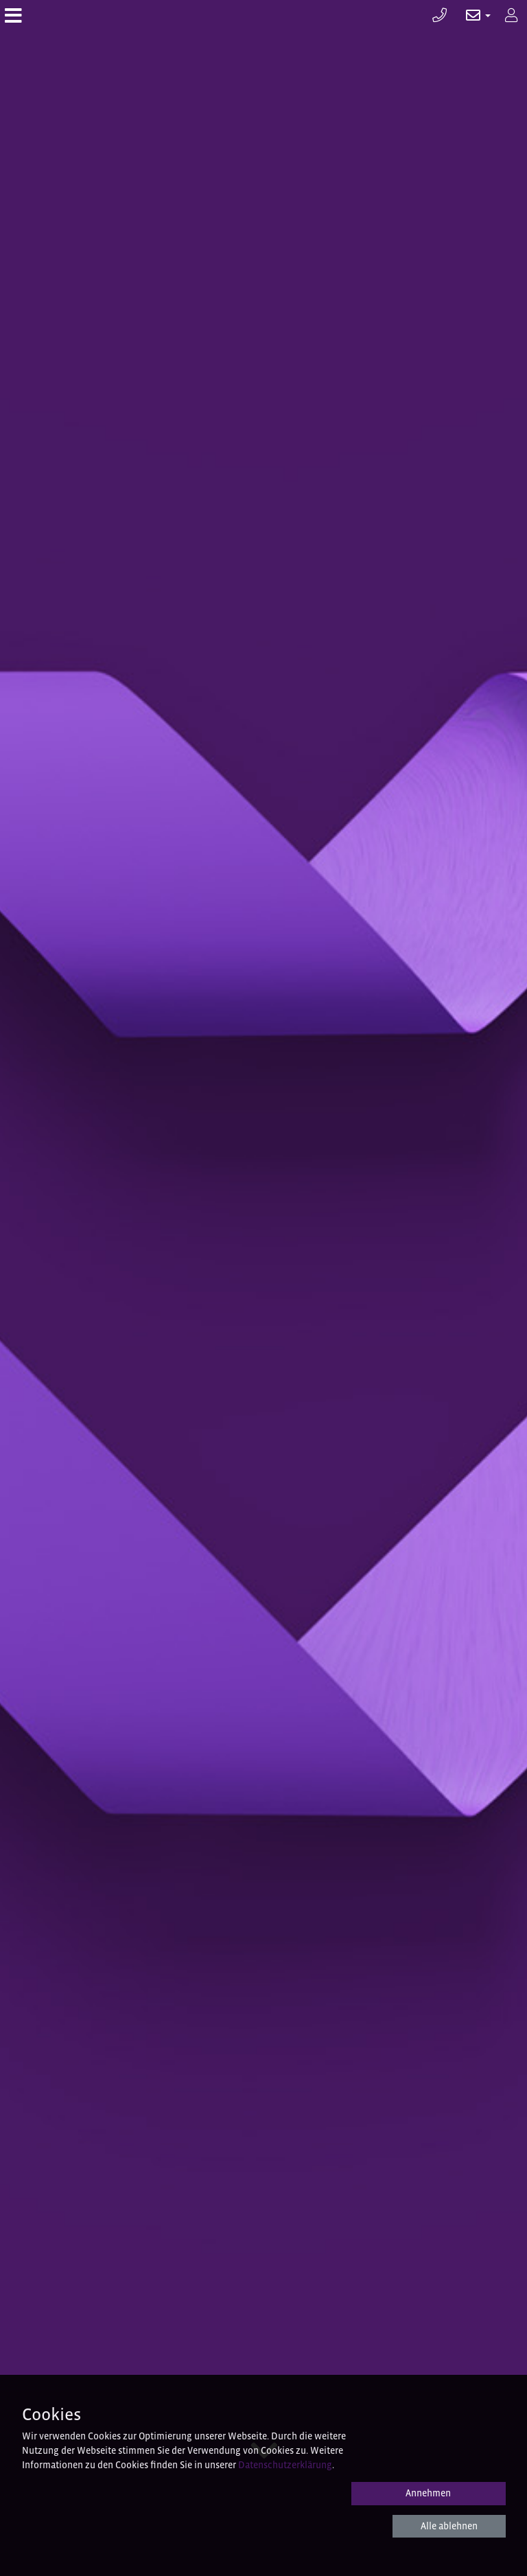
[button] (471, 15)
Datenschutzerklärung (285, 2464)
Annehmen (428, 2492)
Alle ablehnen (449, 2525)
